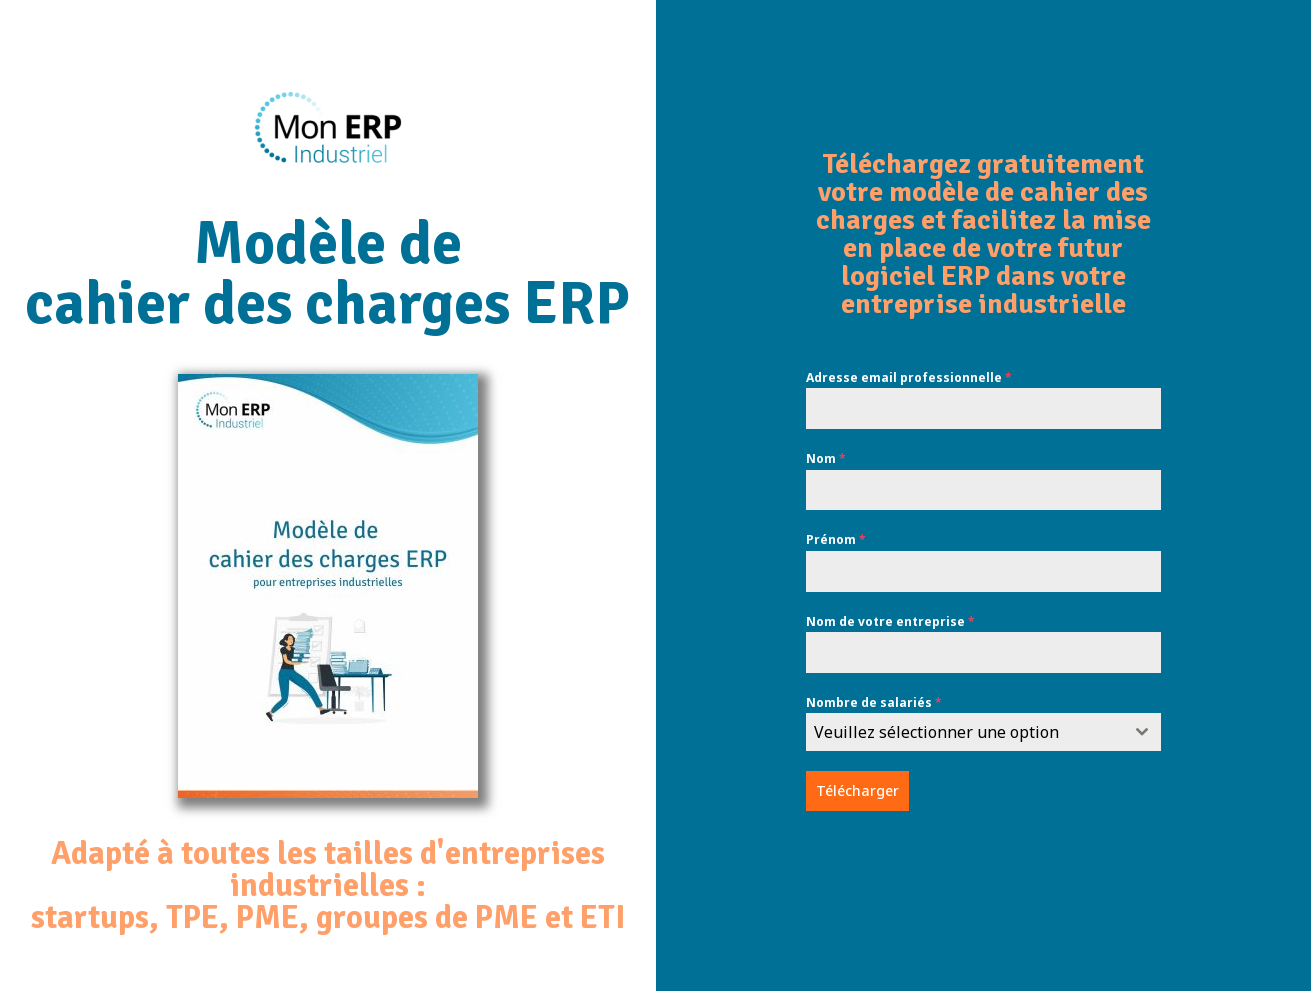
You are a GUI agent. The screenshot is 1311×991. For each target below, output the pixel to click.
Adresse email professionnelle (909, 377)
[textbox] (965, 732)
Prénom (836, 539)
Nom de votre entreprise (890, 621)
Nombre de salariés (874, 702)
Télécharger (857, 790)
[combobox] (984, 732)
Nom (826, 458)
